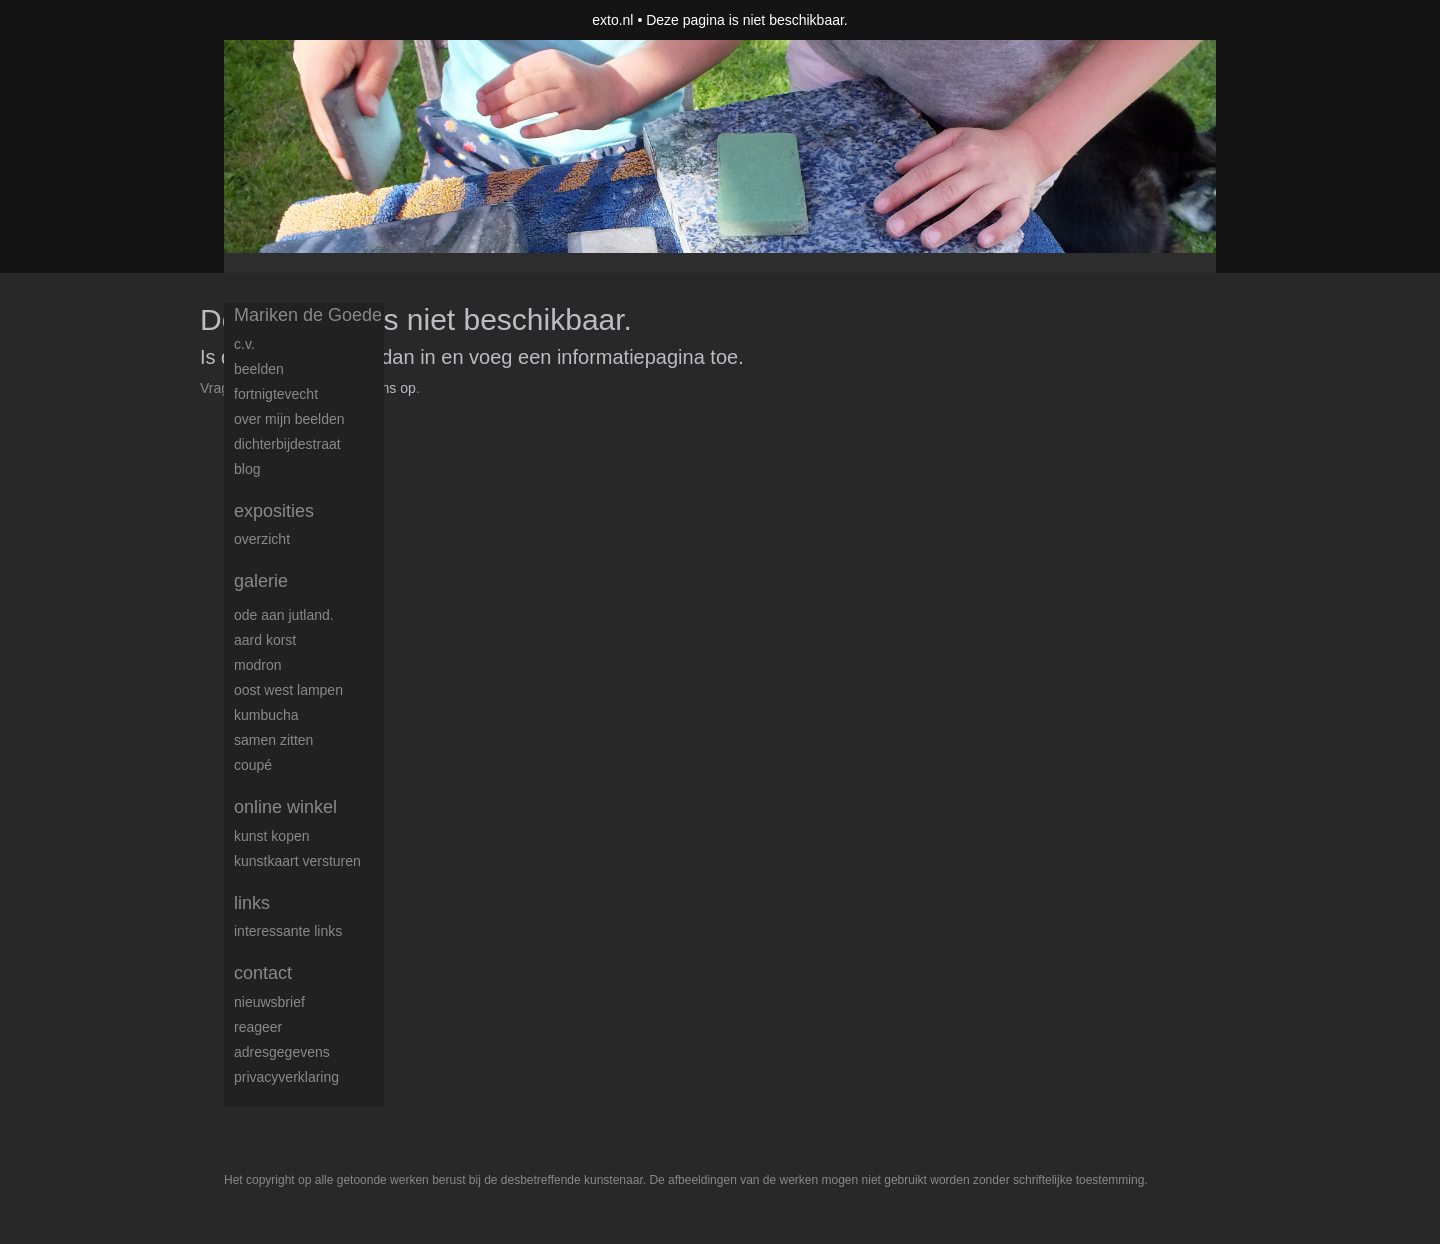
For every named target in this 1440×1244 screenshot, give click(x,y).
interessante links (288, 931)
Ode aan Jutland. (284, 615)
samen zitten (273, 740)
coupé (253, 765)
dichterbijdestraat (287, 444)
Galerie (261, 581)
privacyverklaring (286, 1077)
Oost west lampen (288, 690)
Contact (263, 973)
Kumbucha (266, 715)
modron (257, 665)
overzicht (262, 539)
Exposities (274, 511)
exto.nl (612, 20)
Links (252, 903)
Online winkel (285, 807)
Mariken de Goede (308, 315)
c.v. (244, 344)
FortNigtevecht (276, 394)
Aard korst (265, 640)
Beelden (259, 369)
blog (247, 469)
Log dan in (388, 357)
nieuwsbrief (269, 1002)
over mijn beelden (289, 419)
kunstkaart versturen (297, 861)
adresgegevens (282, 1052)
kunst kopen (272, 836)
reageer (258, 1027)
